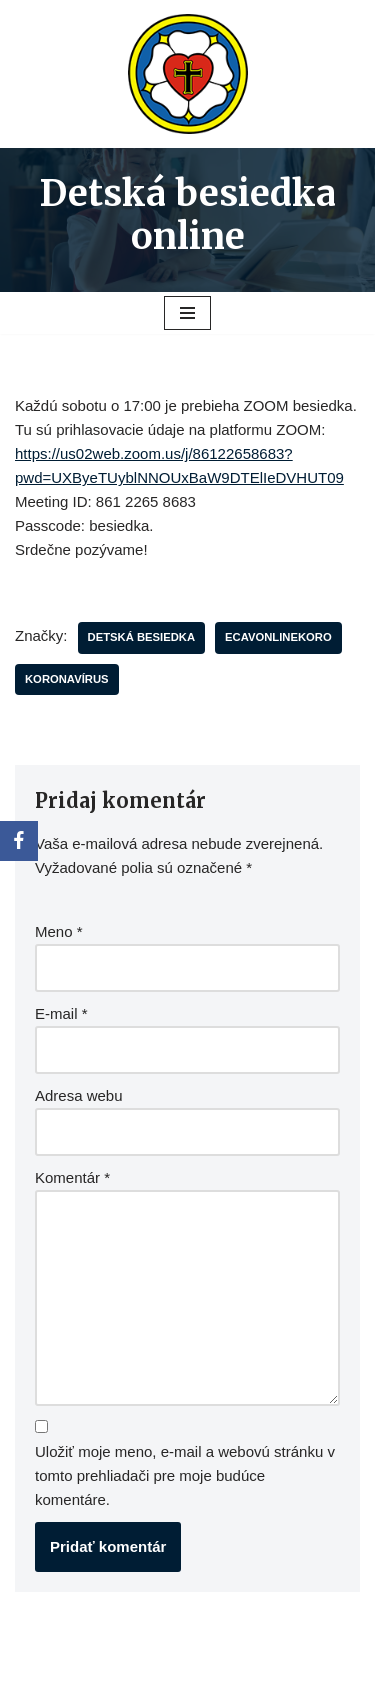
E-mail (61, 1013)
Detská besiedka (142, 637)
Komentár (72, 1177)
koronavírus (67, 679)
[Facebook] (19, 841)
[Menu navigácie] (187, 313)
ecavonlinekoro (278, 637)
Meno (59, 931)
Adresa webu (79, 1095)
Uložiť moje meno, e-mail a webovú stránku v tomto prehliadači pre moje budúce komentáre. (185, 1475)
